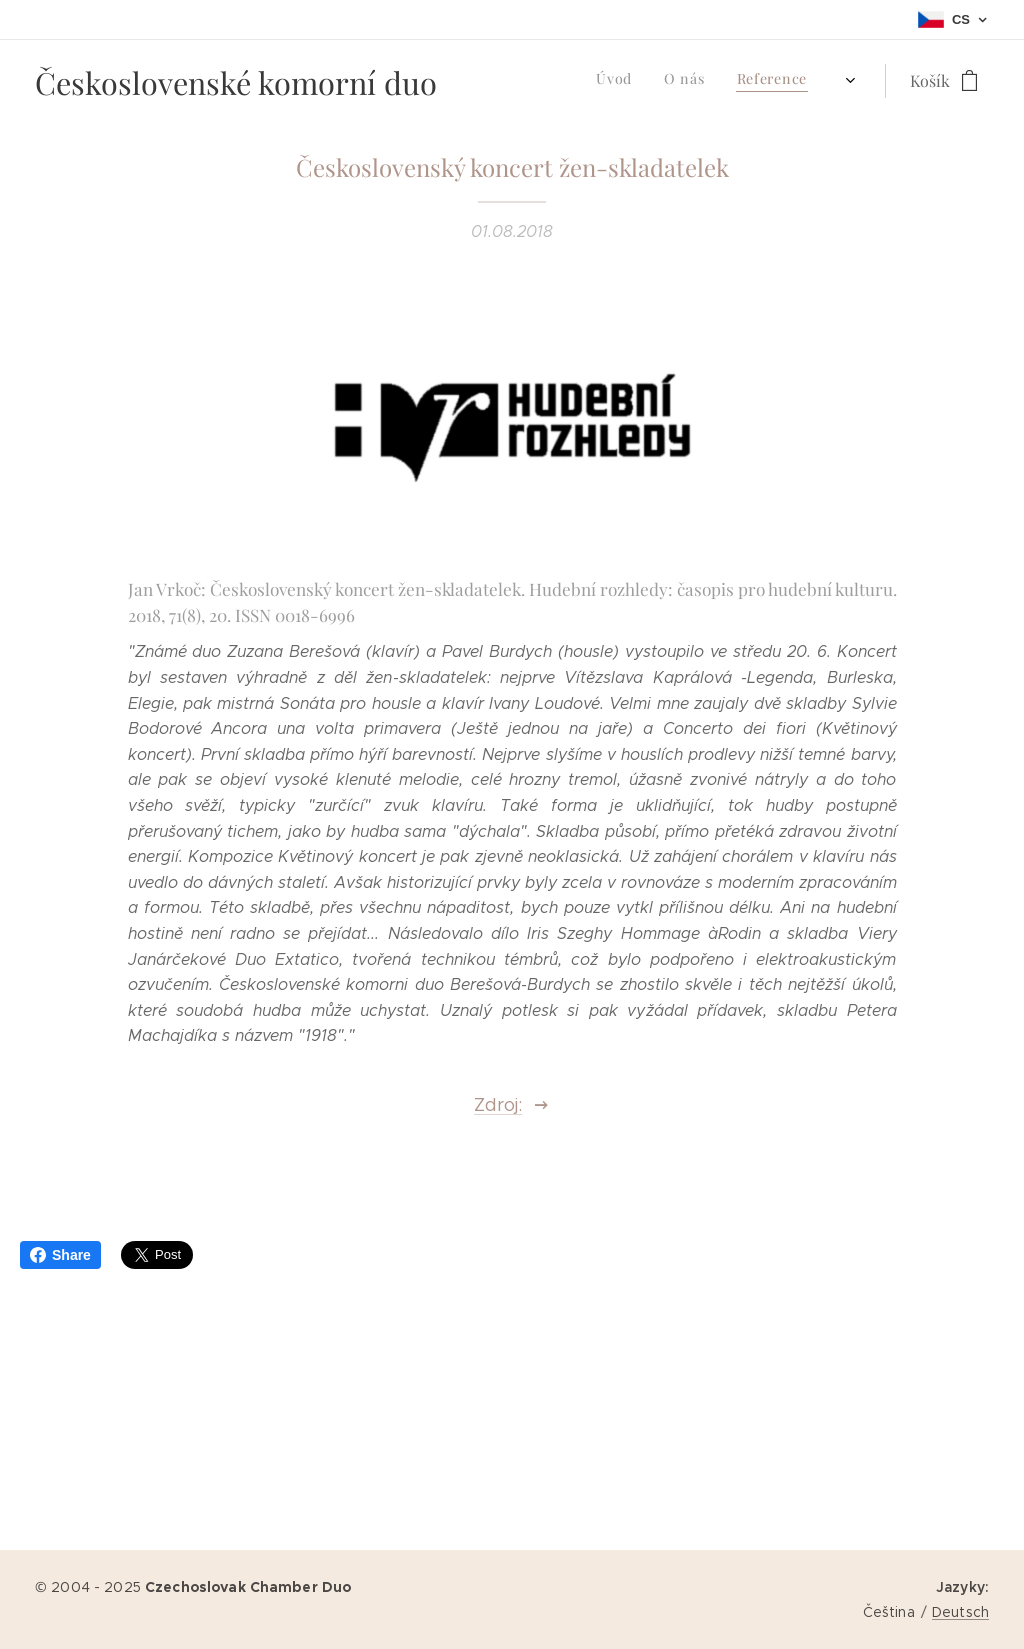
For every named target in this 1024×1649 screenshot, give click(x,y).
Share (60, 1255)
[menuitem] (662, 81)
